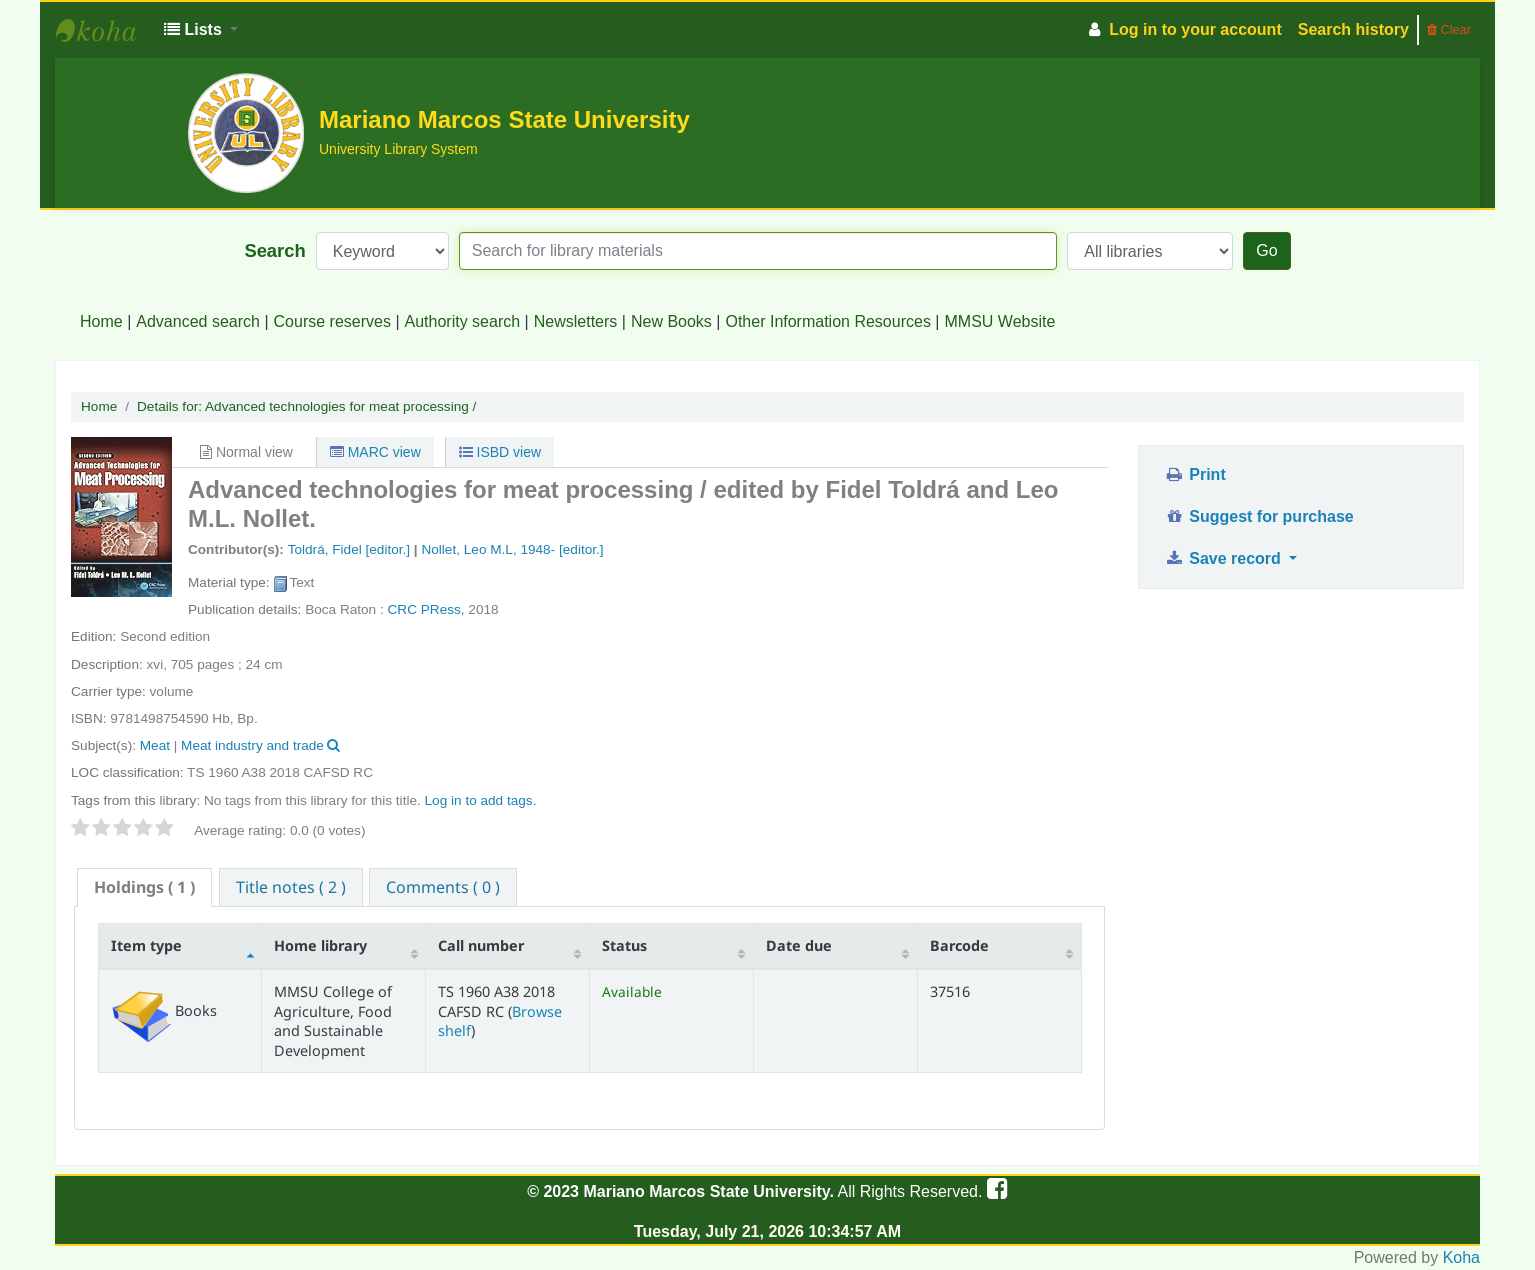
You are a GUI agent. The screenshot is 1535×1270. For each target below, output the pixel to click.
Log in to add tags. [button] (481, 800)
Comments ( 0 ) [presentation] (443, 887)
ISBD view (500, 452)
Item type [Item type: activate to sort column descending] (146, 945)
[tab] (144, 887)
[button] (201, 30)
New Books (671, 321)
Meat (155, 745)
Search (274, 250)
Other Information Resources (827, 321)
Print (1194, 474)
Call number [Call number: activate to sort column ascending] (481, 945)
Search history (1353, 29)
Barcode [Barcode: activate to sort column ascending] (959, 945)
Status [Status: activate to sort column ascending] (624, 945)
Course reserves (332, 321)
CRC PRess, (428, 609)
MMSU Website (1000, 321)
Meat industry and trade (252, 745)
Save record (1224, 558)
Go (1266, 250)
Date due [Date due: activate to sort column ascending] (799, 945)
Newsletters (576, 321)
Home (101, 321)
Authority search (463, 321)
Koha (1461, 1257)
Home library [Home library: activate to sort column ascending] (320, 945)
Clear (1449, 29)
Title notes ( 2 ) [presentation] (291, 887)
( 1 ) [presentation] (144, 887)
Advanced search (198, 321)
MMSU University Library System (106, 30)
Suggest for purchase (1258, 516)
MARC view (375, 452)
